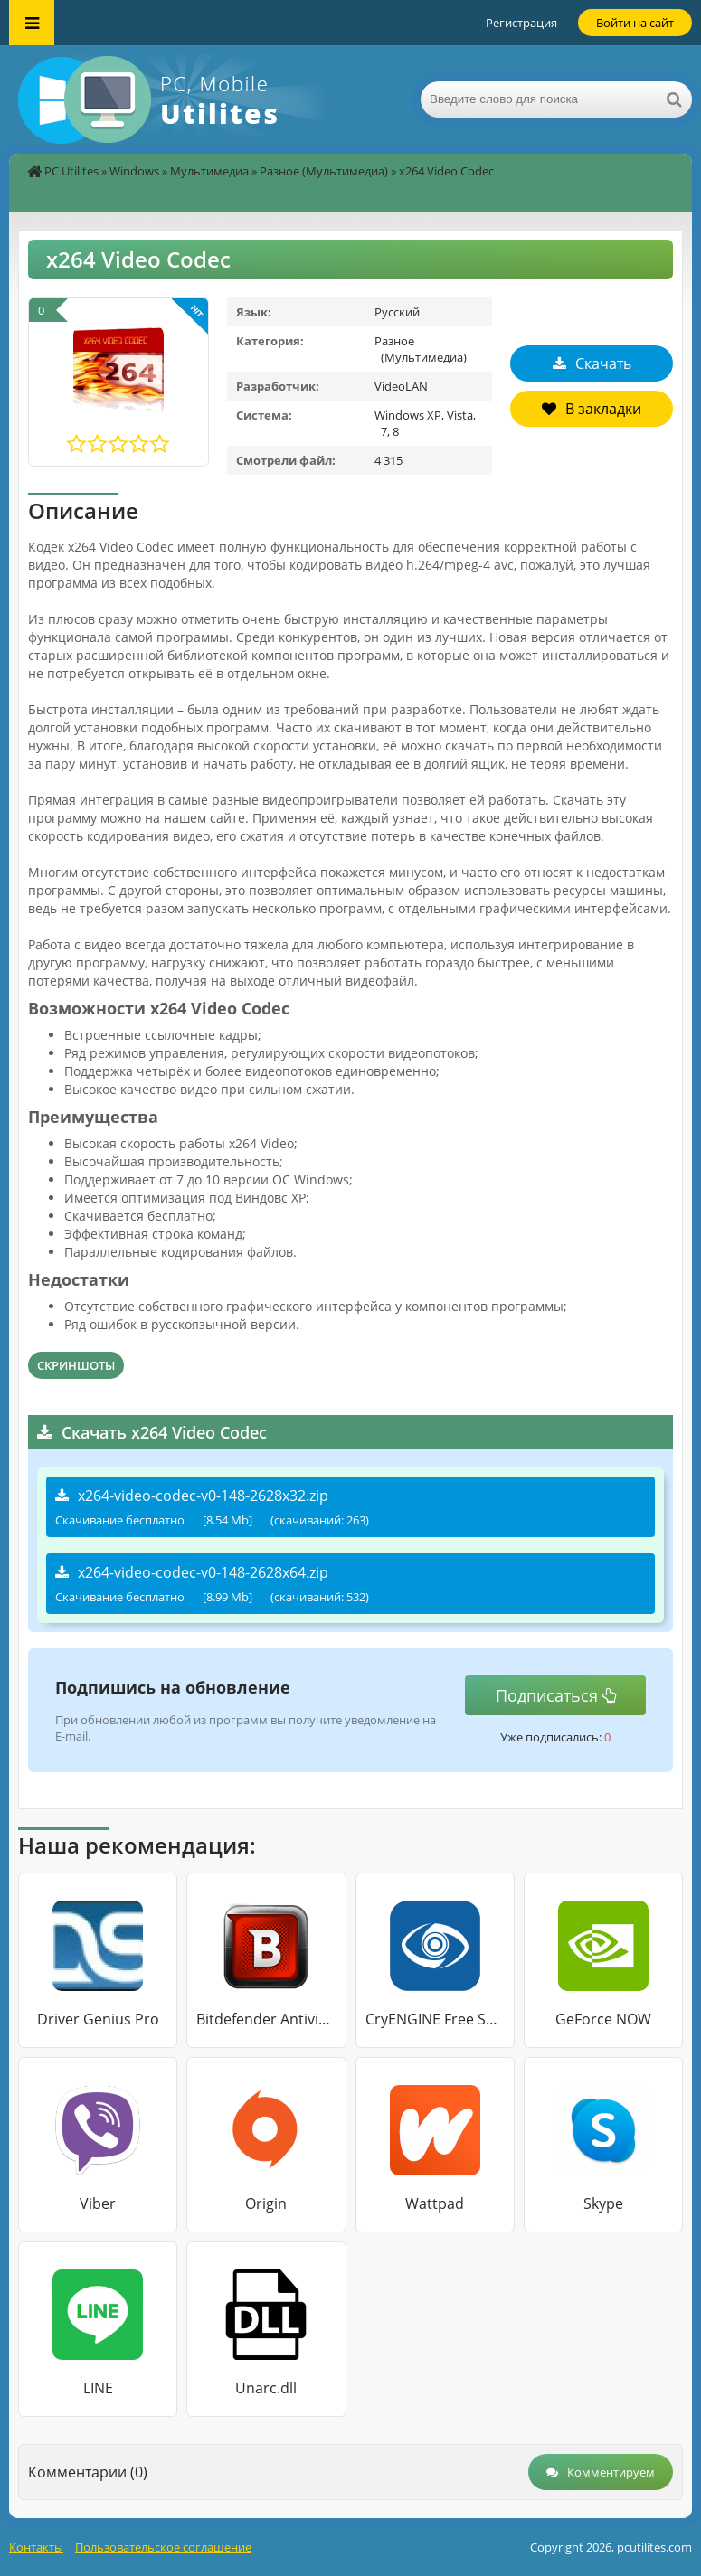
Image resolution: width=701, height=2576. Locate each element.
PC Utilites (71, 171)
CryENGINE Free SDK (435, 2019)
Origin (266, 2203)
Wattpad (434, 2203)
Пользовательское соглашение (163, 2547)
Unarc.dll (266, 2388)
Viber (98, 2203)
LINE (98, 2388)
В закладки (591, 409)
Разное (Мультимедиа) (324, 171)
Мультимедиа (209, 171)
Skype (603, 2203)
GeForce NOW (603, 2019)
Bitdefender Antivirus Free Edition (266, 2019)
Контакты (36, 2547)
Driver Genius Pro (98, 2019)
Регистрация (521, 22)
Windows (134, 171)
